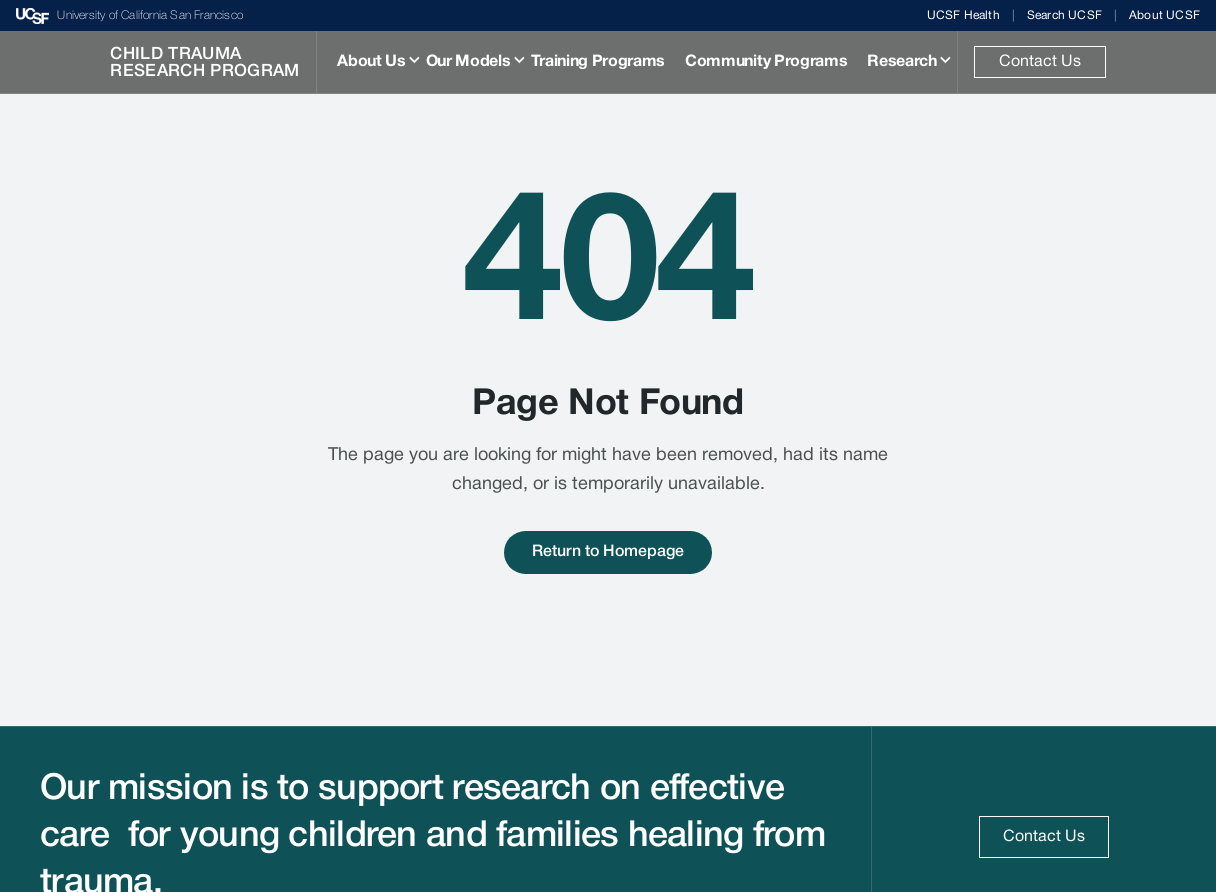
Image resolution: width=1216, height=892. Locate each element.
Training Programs (598, 62)
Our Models (468, 62)
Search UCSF (1064, 15)
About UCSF (1164, 15)
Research (901, 62)
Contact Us (1040, 62)
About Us (371, 62)
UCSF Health (963, 15)
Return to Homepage (608, 552)
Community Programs (766, 62)
